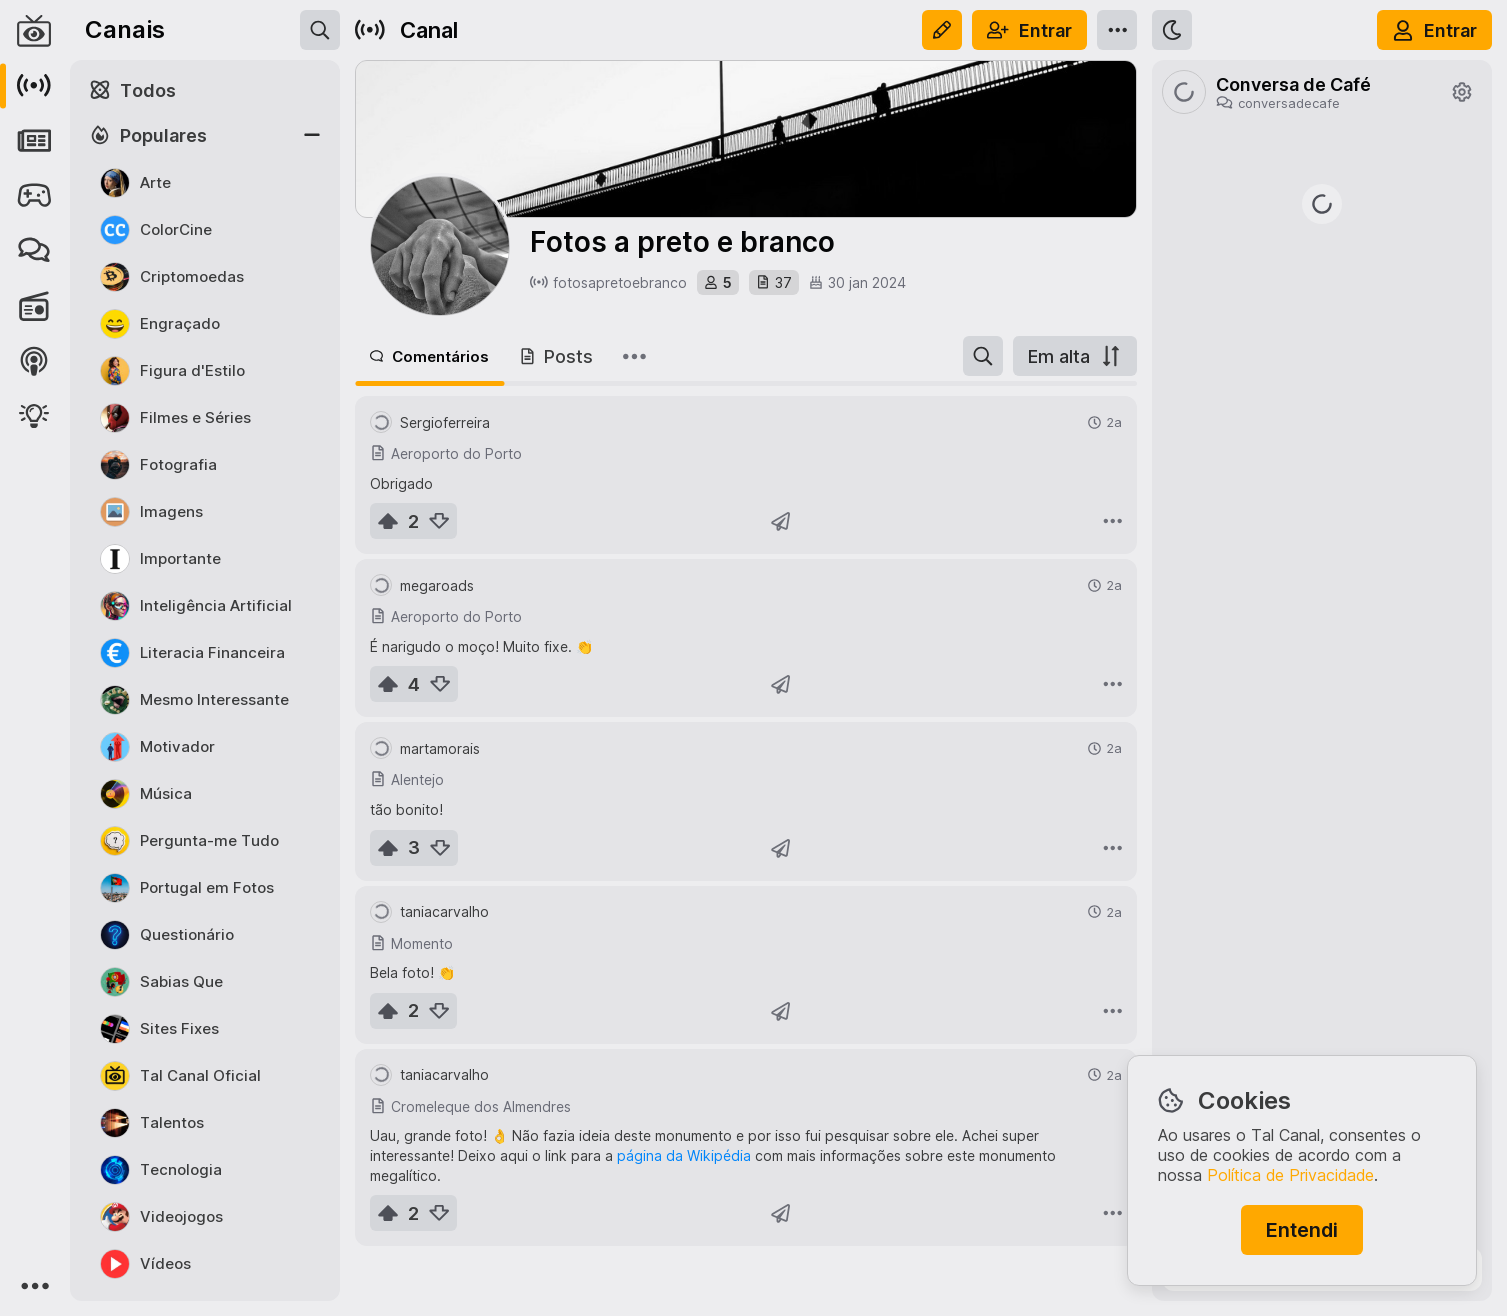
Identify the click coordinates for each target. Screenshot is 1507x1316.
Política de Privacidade (1290, 1175)
